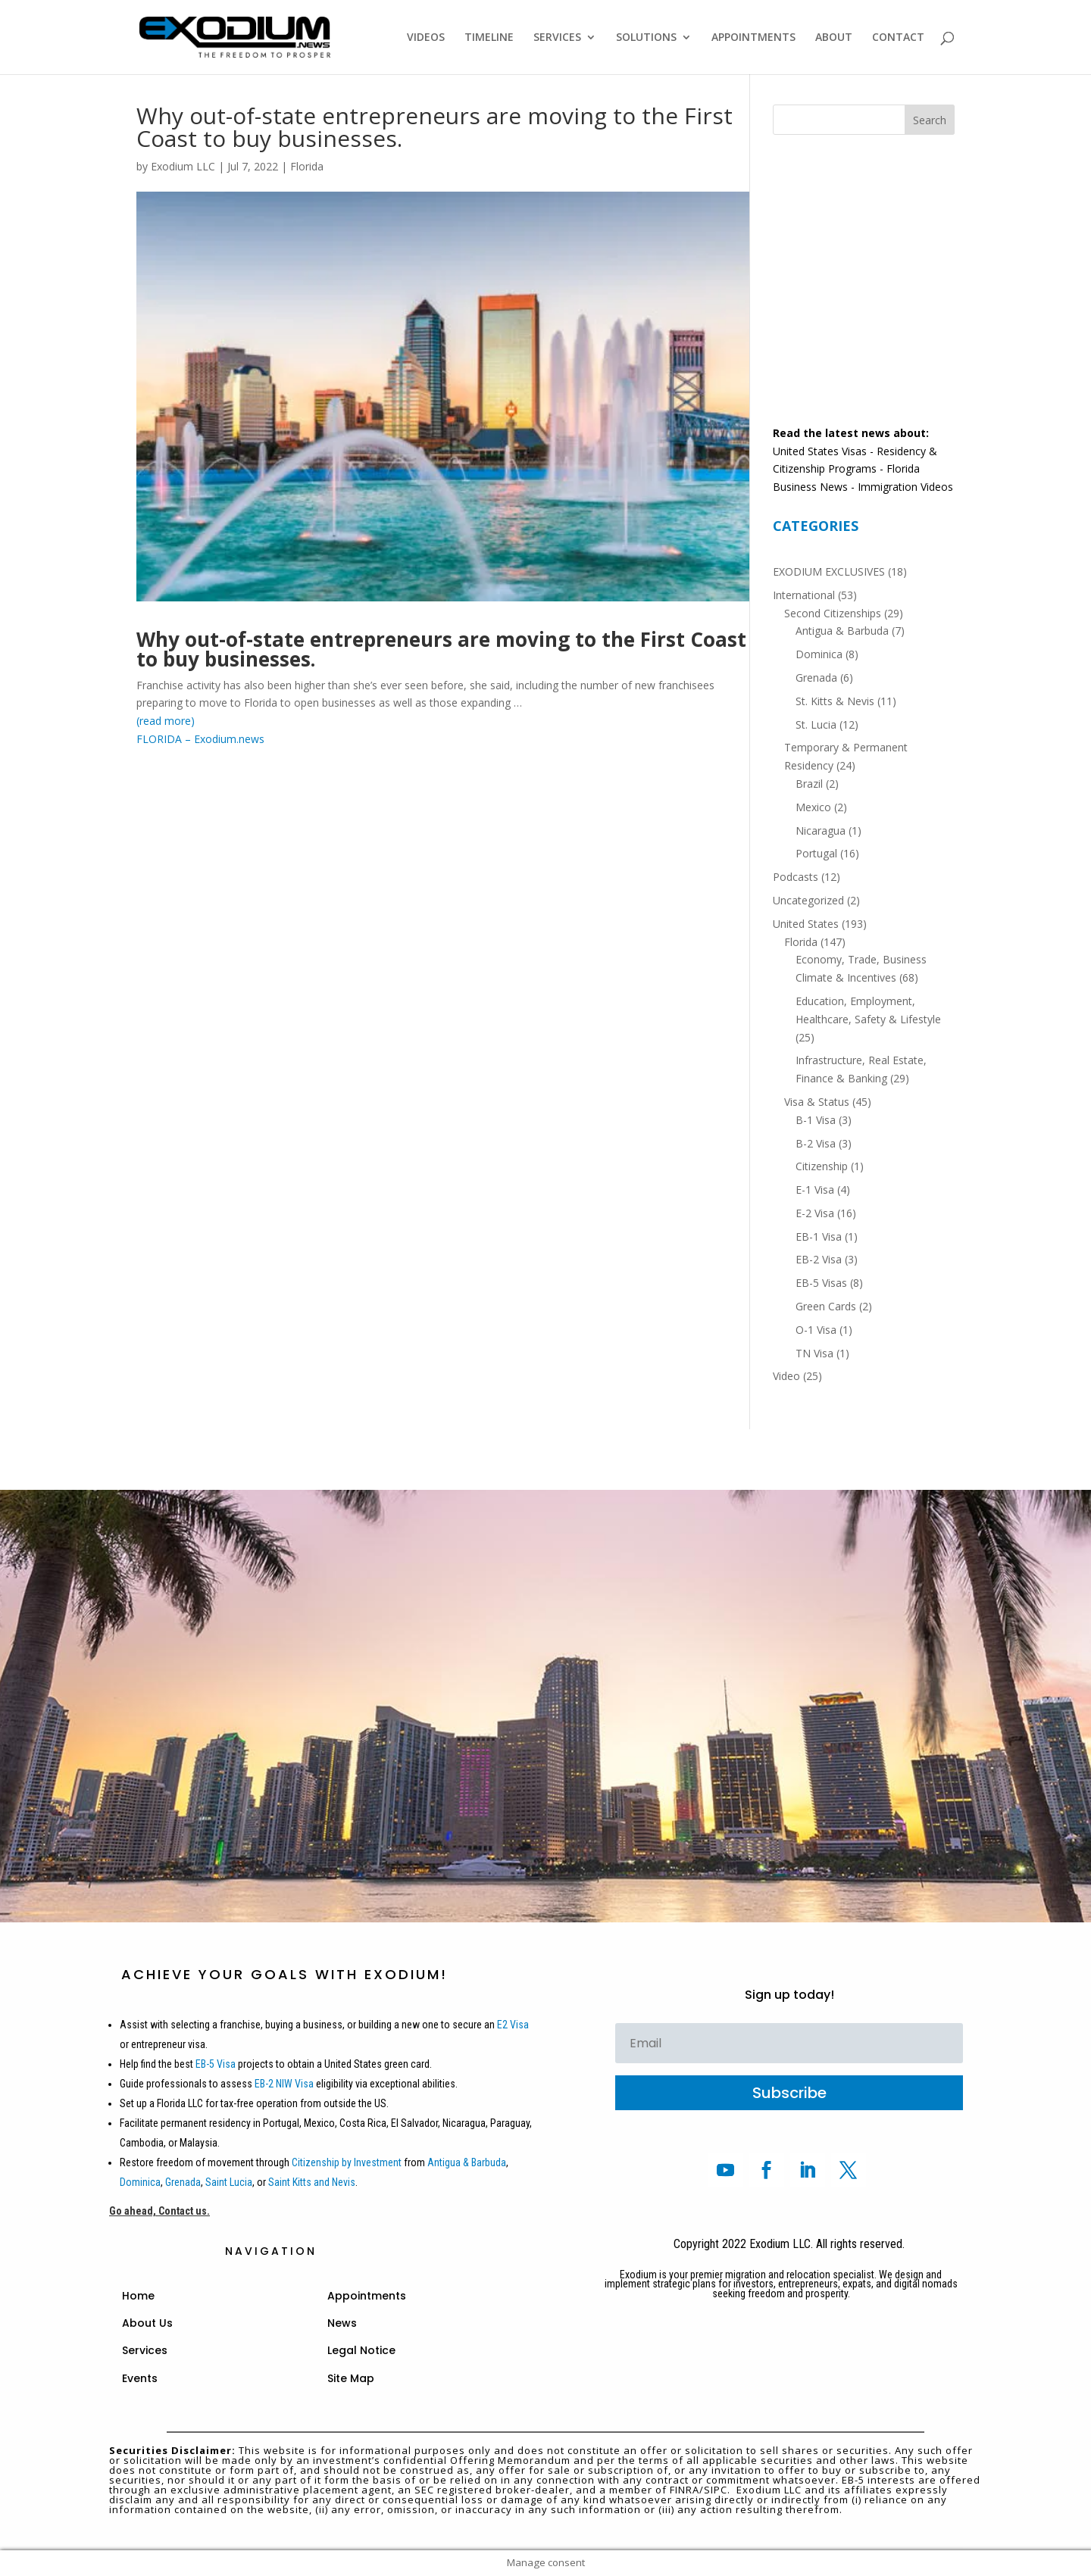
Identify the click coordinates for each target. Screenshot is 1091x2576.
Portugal (816, 853)
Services (144, 2350)
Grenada (816, 677)
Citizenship (822, 1166)
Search (929, 120)
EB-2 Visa (819, 1259)
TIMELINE (489, 38)
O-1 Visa (816, 1329)
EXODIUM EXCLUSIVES (829, 571)
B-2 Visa (816, 1143)
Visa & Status (816, 1101)
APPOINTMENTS (753, 38)
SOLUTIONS (646, 38)
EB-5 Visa (214, 2064)
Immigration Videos (905, 486)
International (804, 595)
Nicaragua (821, 830)
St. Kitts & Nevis (835, 701)
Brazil (809, 783)
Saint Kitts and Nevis (311, 2182)
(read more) (165, 720)
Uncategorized (808, 900)
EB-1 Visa (819, 1236)
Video (786, 1376)
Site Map (350, 2378)
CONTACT (898, 38)
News (342, 2323)
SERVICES (557, 38)
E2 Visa (513, 2025)
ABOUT (833, 38)
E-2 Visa (815, 1213)
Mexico (813, 807)
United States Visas (820, 451)
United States (806, 923)
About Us (147, 2323)
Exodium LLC (183, 166)
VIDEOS (426, 38)
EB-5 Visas (821, 1283)
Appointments (366, 2295)
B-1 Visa (816, 1120)
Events (140, 2378)
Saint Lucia (228, 2182)
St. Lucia (816, 724)
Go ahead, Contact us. (159, 2211)
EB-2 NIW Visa (284, 2084)
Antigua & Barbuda (842, 630)
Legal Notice (361, 2350)
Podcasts (795, 877)
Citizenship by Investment (347, 2162)
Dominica (819, 654)
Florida (307, 166)
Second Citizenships (832, 613)
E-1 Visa (815, 1189)
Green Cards (826, 1306)
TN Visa (814, 1353)
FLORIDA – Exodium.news (200, 739)
